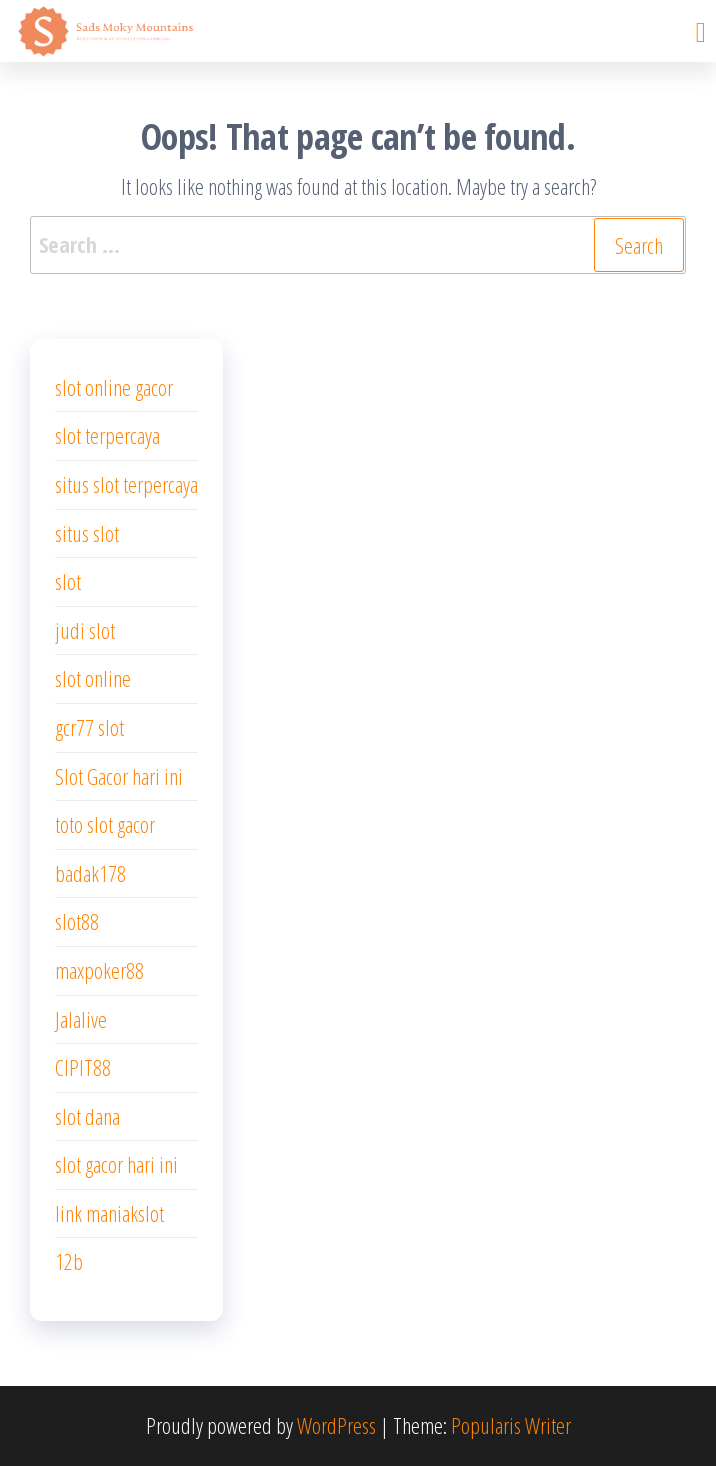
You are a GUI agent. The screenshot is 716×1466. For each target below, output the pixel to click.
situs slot (87, 533)
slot (68, 581)
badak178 (90, 873)
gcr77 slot (89, 727)
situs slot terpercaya (126, 484)
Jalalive (81, 1019)
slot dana (87, 1116)
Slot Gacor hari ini (119, 776)
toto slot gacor (105, 824)
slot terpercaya (107, 435)
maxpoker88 (99, 970)
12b (69, 1261)
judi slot (85, 630)
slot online (93, 678)
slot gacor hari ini (116, 1164)
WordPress (336, 1425)
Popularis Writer (511, 1425)
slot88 (77, 921)
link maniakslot (109, 1213)
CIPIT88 (83, 1067)
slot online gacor (114, 387)
